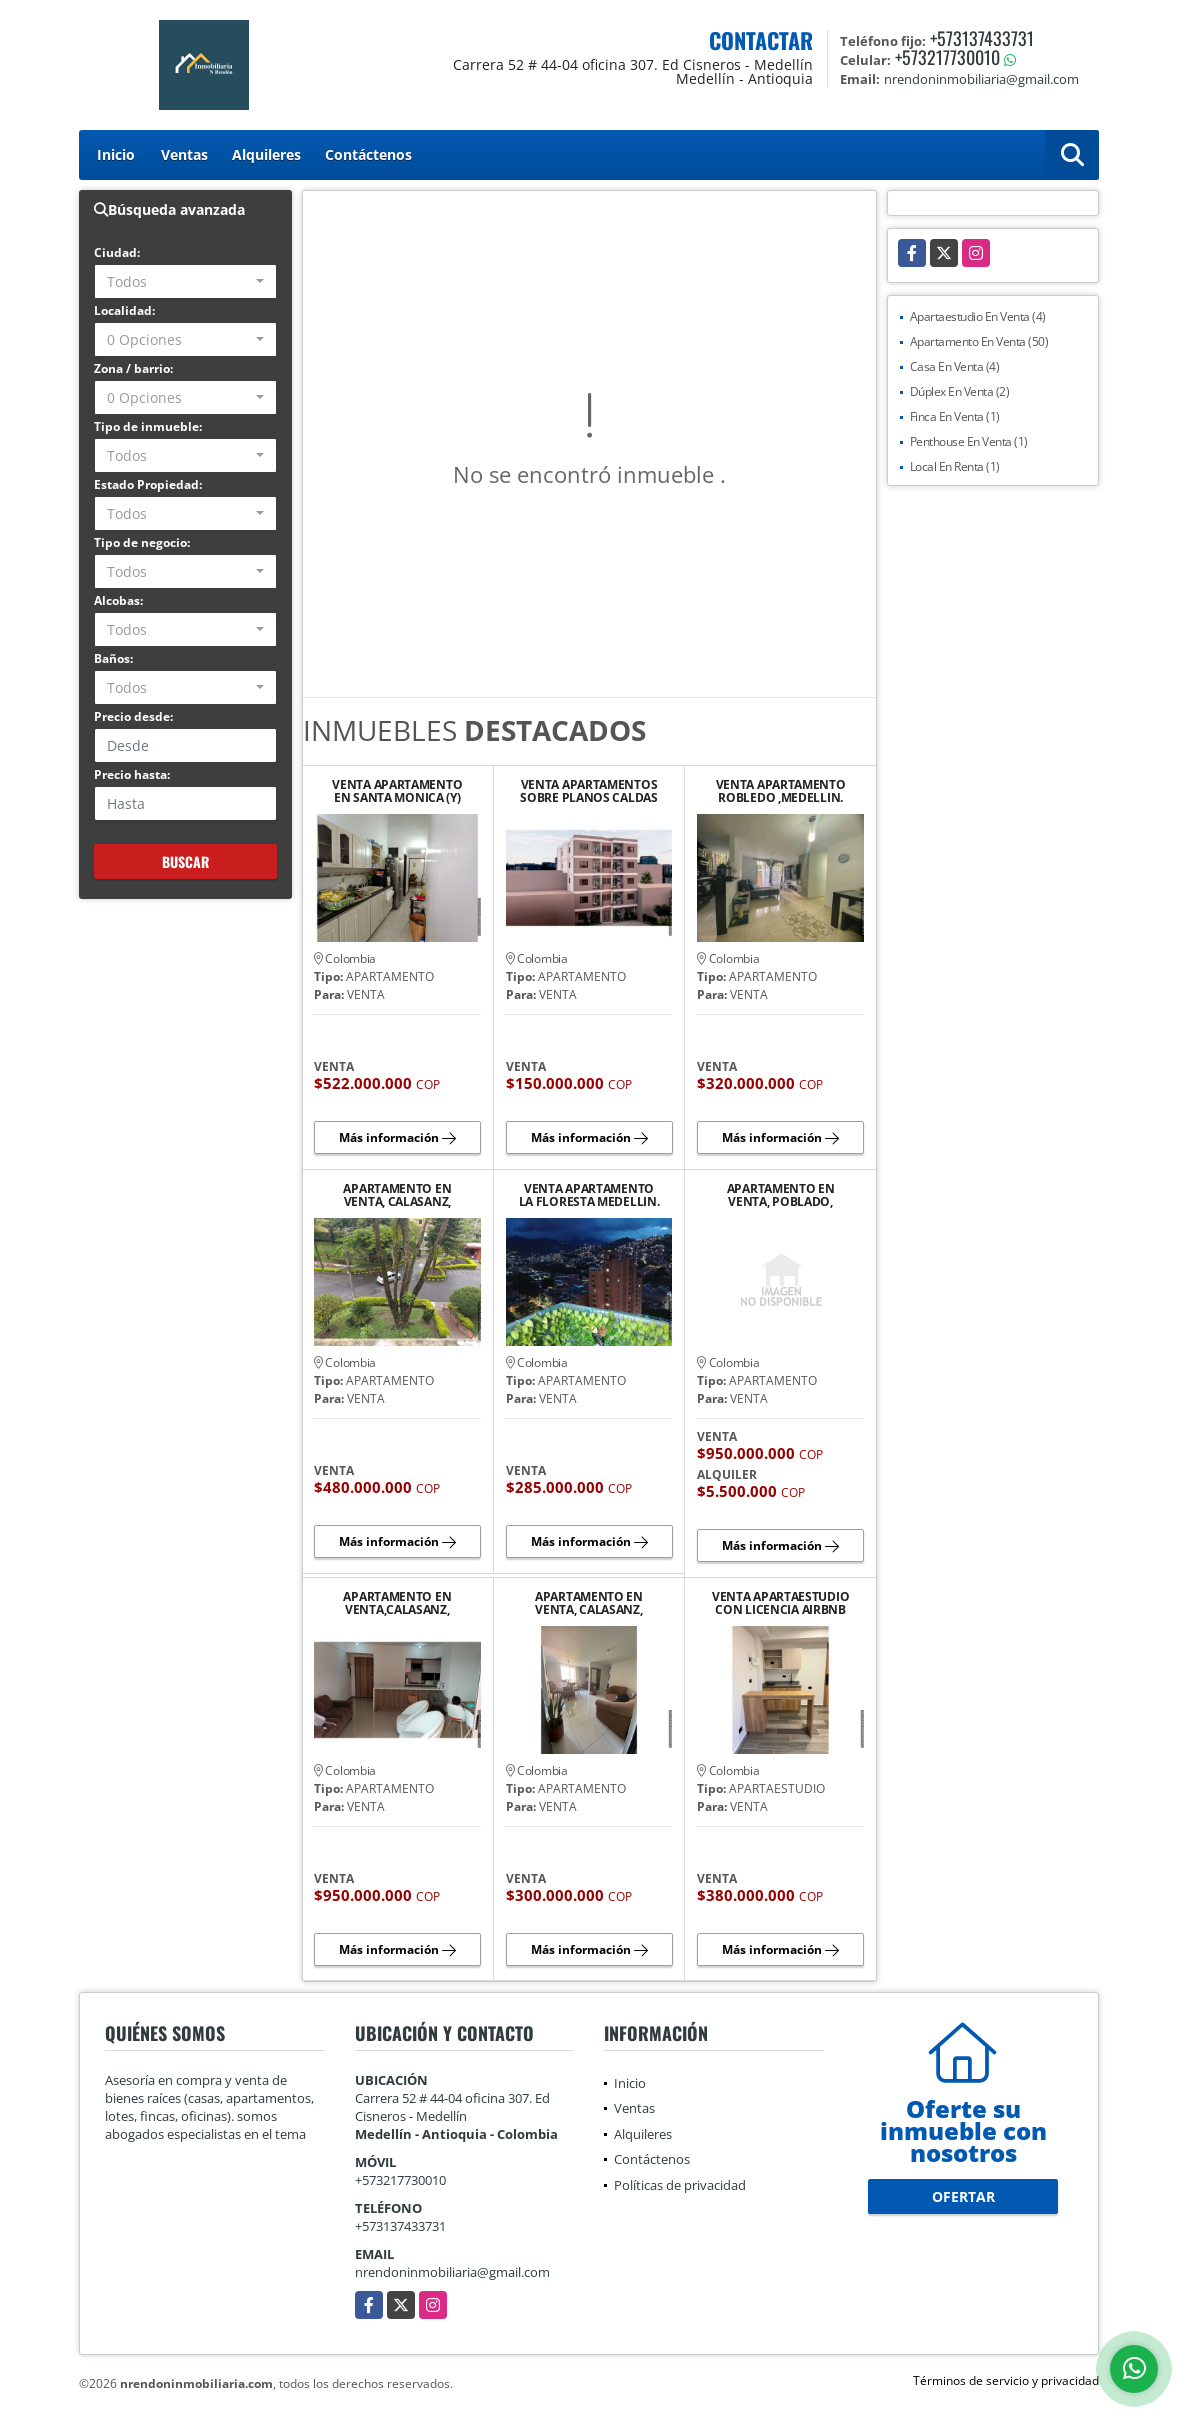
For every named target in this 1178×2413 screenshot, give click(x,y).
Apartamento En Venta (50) (979, 341)
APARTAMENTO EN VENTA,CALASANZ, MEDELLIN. (397, 1603)
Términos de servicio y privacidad (1006, 2380)
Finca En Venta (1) (955, 416)
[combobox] (185, 281)
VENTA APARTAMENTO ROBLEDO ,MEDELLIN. (781, 791)
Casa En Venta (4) (955, 366)
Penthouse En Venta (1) (969, 441)
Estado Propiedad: (148, 484)
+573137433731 (982, 38)
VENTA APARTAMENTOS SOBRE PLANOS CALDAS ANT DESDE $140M (588, 791)
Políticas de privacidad (680, 2185)
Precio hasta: (132, 774)
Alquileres (266, 154)
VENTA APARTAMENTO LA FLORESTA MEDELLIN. (589, 1195)
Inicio (116, 154)
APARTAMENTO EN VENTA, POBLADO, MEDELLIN (781, 1195)
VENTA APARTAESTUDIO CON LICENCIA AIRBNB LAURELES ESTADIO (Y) (780, 1603)
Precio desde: (133, 716)
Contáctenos (368, 154)
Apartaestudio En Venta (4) (978, 316)
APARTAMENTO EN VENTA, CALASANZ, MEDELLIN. (397, 1195)
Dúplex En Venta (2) (960, 391)
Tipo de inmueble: (148, 426)
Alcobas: (118, 600)
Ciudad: (117, 252)
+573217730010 (947, 57)
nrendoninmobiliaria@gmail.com (452, 2272)
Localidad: (124, 310)
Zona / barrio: (133, 368)
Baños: (113, 658)
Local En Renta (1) (955, 466)
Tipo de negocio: (142, 542)
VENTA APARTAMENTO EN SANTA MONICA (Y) (397, 791)
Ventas (184, 154)
